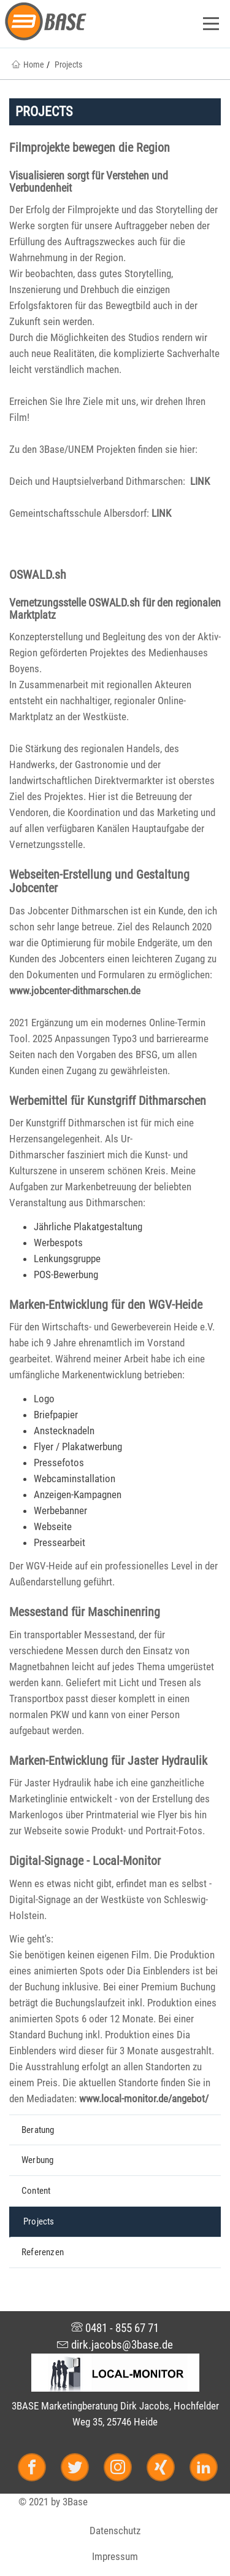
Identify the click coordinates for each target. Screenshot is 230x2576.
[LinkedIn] (201, 2469)
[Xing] (166, 2469)
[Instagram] (123, 2469)
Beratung (38, 2129)
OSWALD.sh (37, 574)
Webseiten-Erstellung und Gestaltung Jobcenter (99, 881)
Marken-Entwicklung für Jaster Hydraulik (108, 1760)
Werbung (37, 2160)
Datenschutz (115, 2530)
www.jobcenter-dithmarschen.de (74, 990)
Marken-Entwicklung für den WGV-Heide (105, 1304)
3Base (75, 2502)
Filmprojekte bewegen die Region (89, 147)
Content (35, 2190)
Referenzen (42, 2252)
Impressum (115, 2556)
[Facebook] (37, 2469)
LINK (200, 481)
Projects (39, 2221)
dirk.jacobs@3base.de (115, 2345)
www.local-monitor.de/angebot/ (144, 2098)
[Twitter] (80, 2469)
